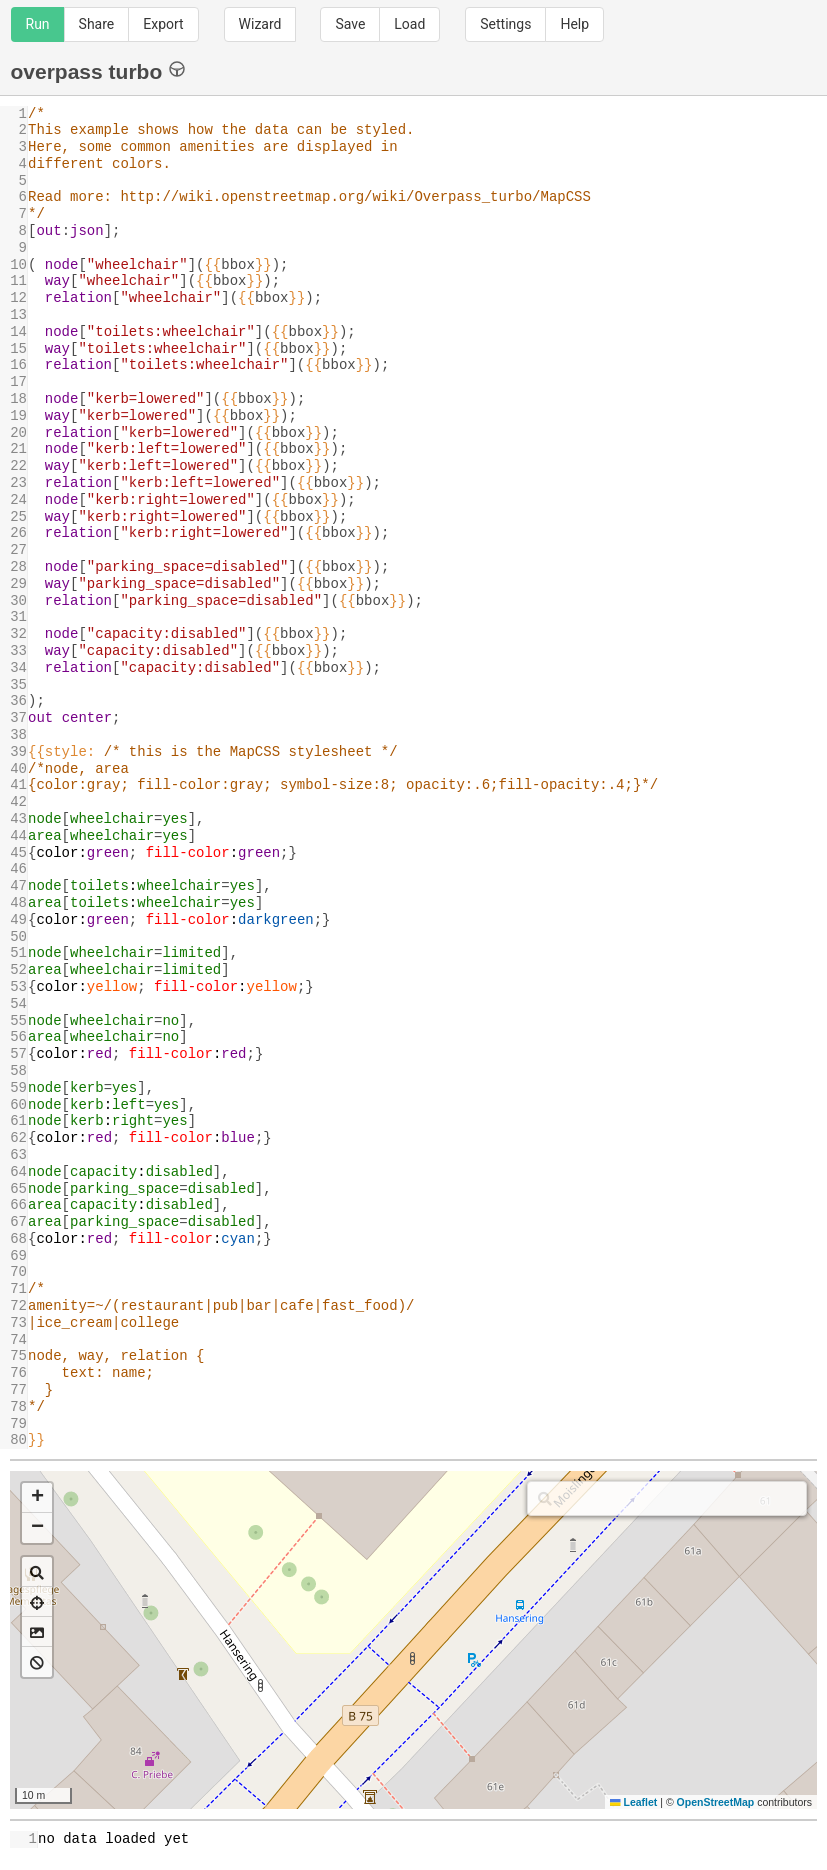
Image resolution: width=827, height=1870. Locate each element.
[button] (37, 1498)
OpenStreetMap (716, 1802)
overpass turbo (98, 70)
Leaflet (633, 1802)
